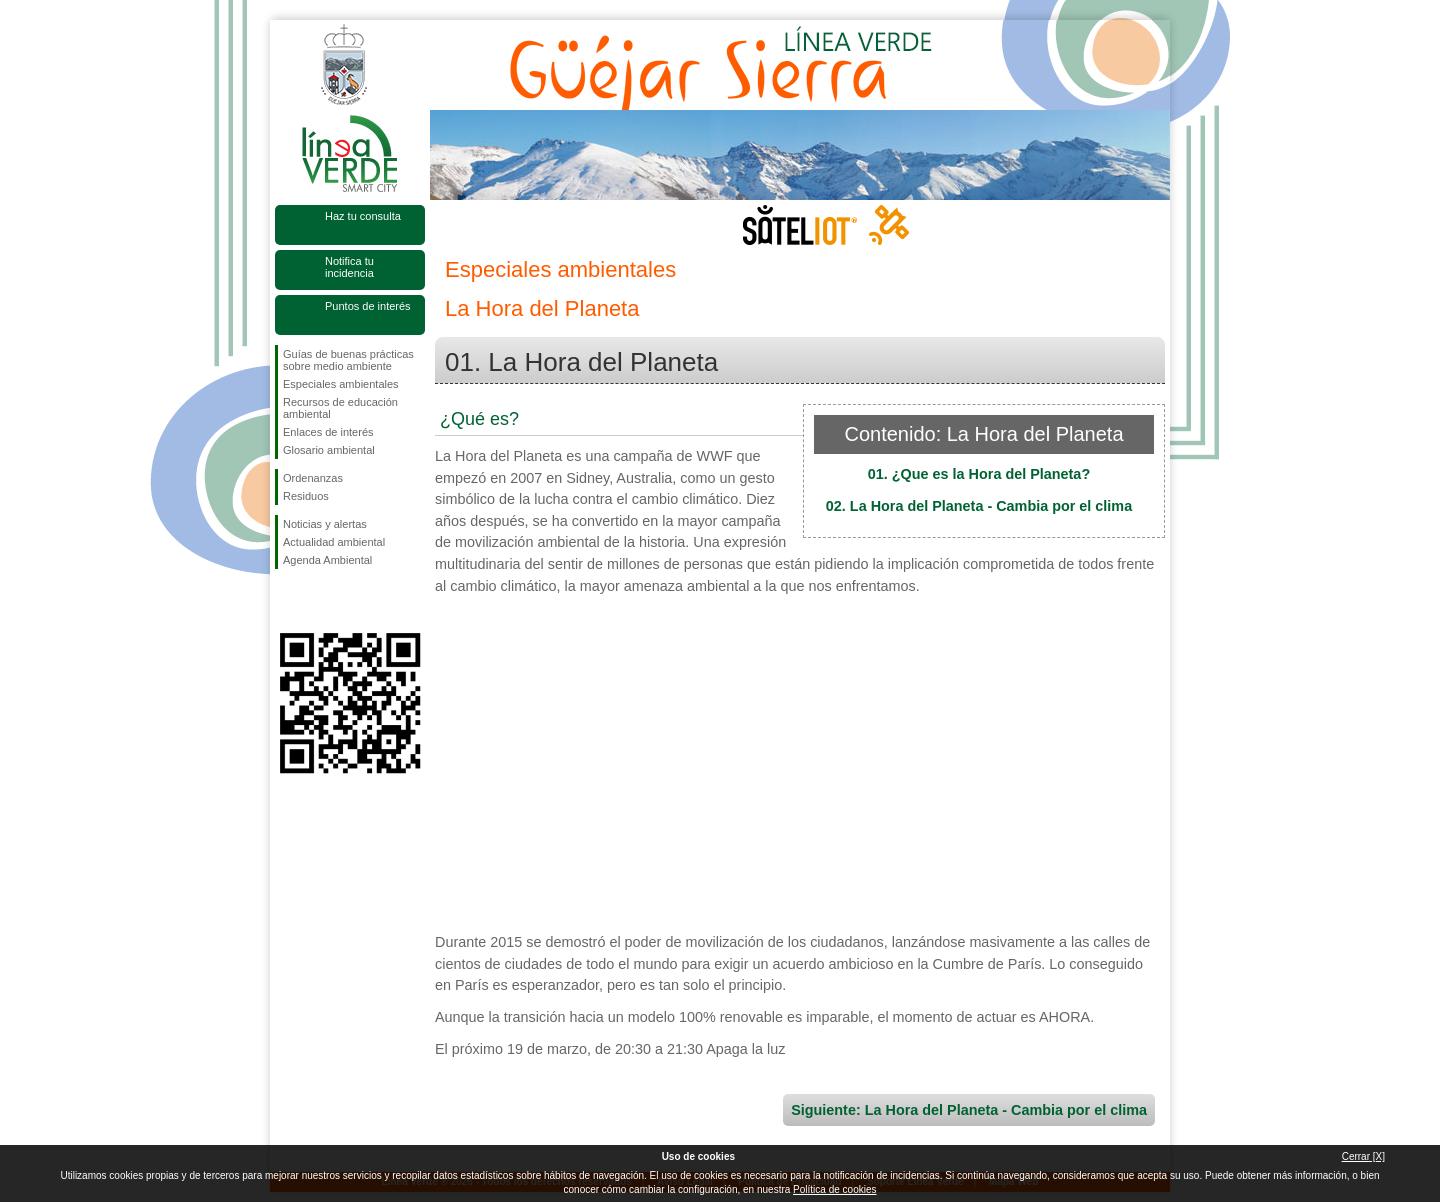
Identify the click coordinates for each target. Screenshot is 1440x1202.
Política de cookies (834, 1189)
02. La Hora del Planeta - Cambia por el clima (979, 506)
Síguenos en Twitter (320, 601)
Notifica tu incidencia (349, 267)
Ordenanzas (313, 478)
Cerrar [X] (1363, 1156)
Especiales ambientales (341, 384)
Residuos (306, 496)
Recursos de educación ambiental (340, 408)
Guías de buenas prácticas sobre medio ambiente (348, 360)
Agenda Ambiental (327, 560)
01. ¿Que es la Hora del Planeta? (979, 474)
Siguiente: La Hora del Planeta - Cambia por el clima (969, 1110)
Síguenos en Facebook (287, 601)
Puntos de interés (368, 306)
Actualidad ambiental (334, 542)
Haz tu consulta (363, 216)
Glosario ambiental (329, 450)
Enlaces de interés (328, 432)
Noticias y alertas (325, 524)
